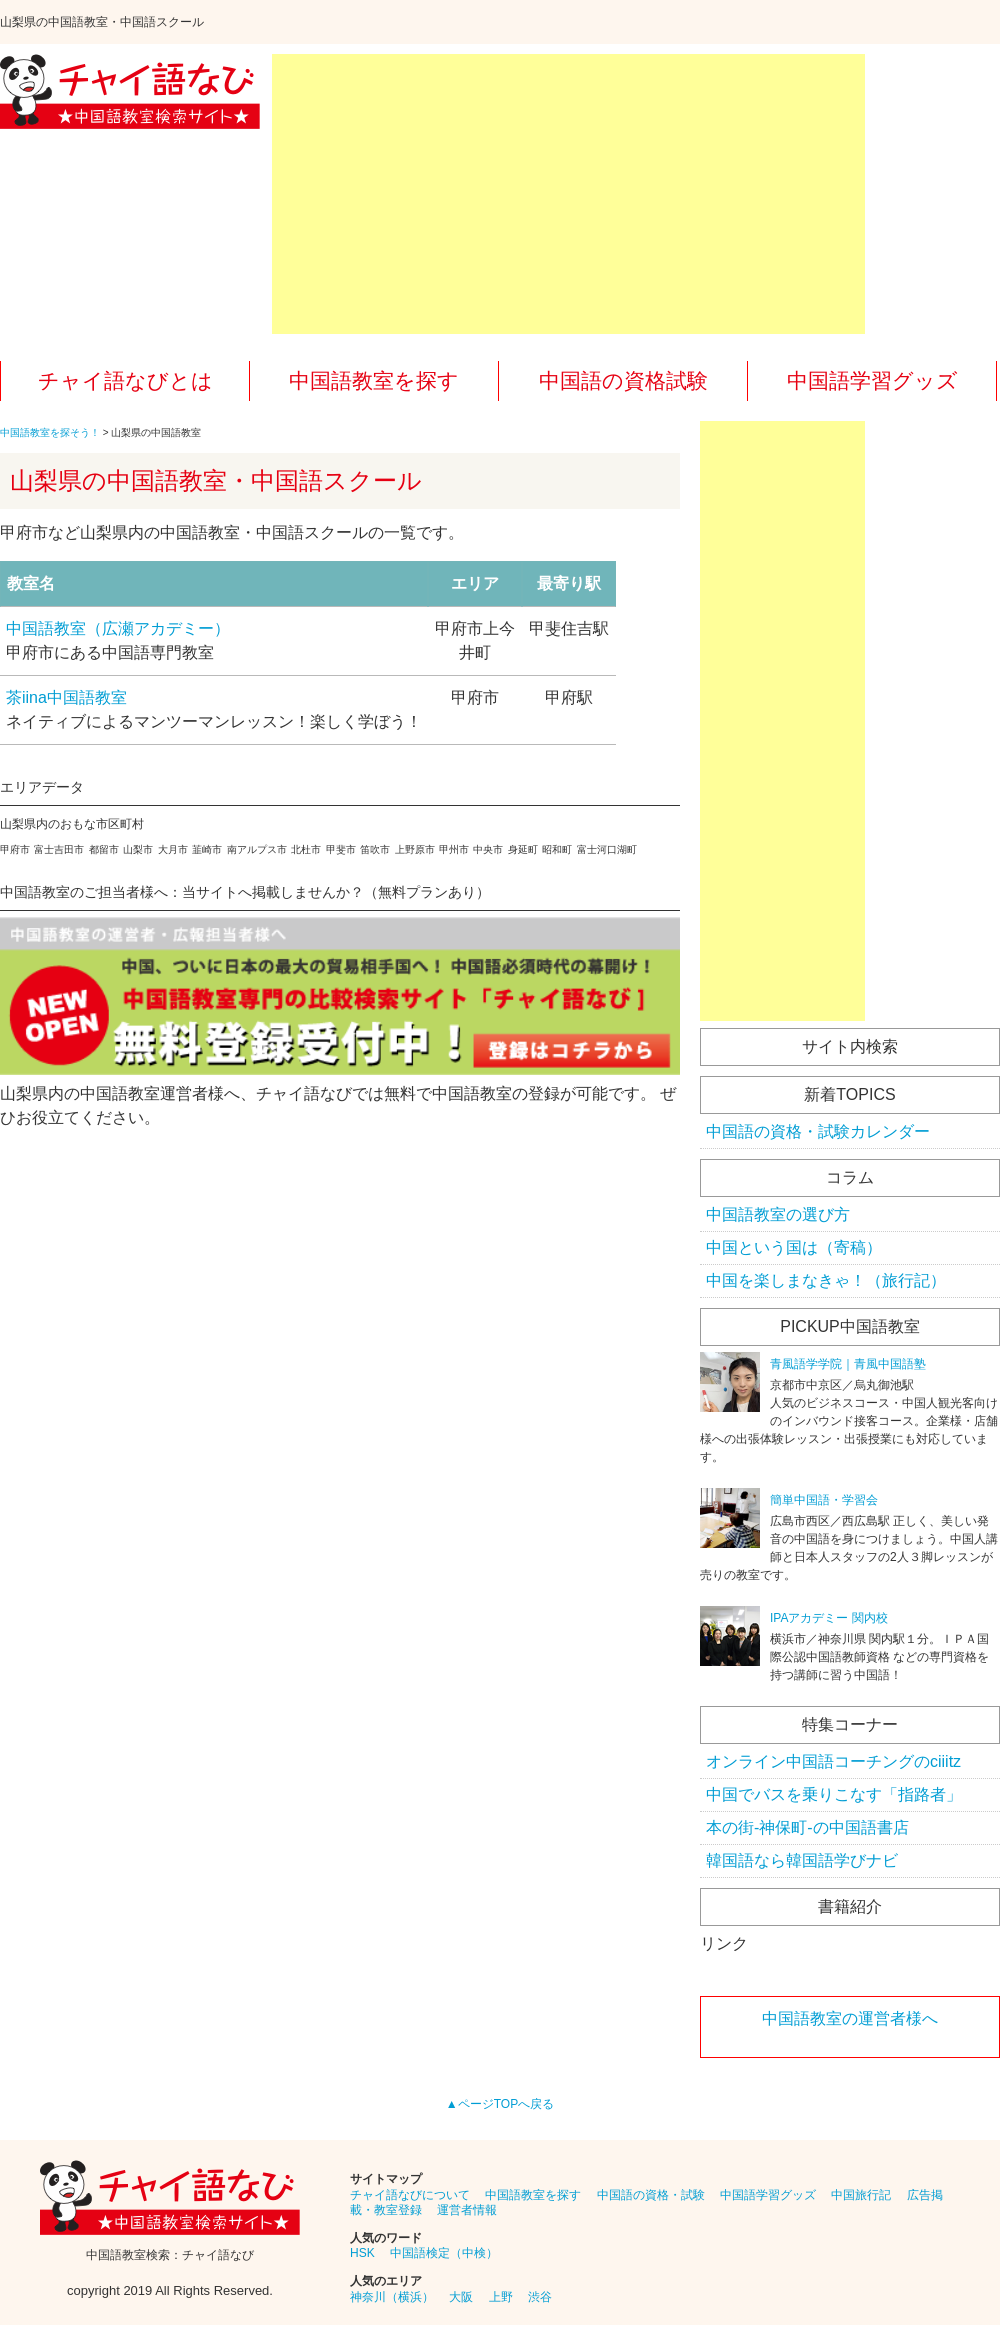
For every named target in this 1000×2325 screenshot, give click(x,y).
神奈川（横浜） (392, 2297)
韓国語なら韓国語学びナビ (802, 1860)
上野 (501, 2297)
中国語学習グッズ (872, 380)
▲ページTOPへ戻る (500, 2104)
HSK (362, 2253)
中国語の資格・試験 (651, 2195)
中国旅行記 (861, 2195)
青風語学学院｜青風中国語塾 (848, 1364)
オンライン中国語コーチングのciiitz (833, 1761)
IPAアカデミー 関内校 (829, 1618)
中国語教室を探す (374, 380)
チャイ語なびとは (125, 380)
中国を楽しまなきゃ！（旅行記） (826, 1280)
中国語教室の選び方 (778, 1214)
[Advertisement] (568, 194)
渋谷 (540, 2297)
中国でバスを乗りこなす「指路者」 (834, 1794)
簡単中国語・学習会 (824, 1500)
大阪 (461, 2297)
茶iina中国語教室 (66, 697)
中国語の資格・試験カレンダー (818, 1131)
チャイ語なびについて (410, 2195)
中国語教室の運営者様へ (850, 2018)
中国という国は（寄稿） (794, 1247)
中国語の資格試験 (623, 380)
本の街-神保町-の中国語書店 (807, 1827)
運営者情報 (467, 2210)
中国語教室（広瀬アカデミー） (118, 628)
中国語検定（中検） (444, 2253)
